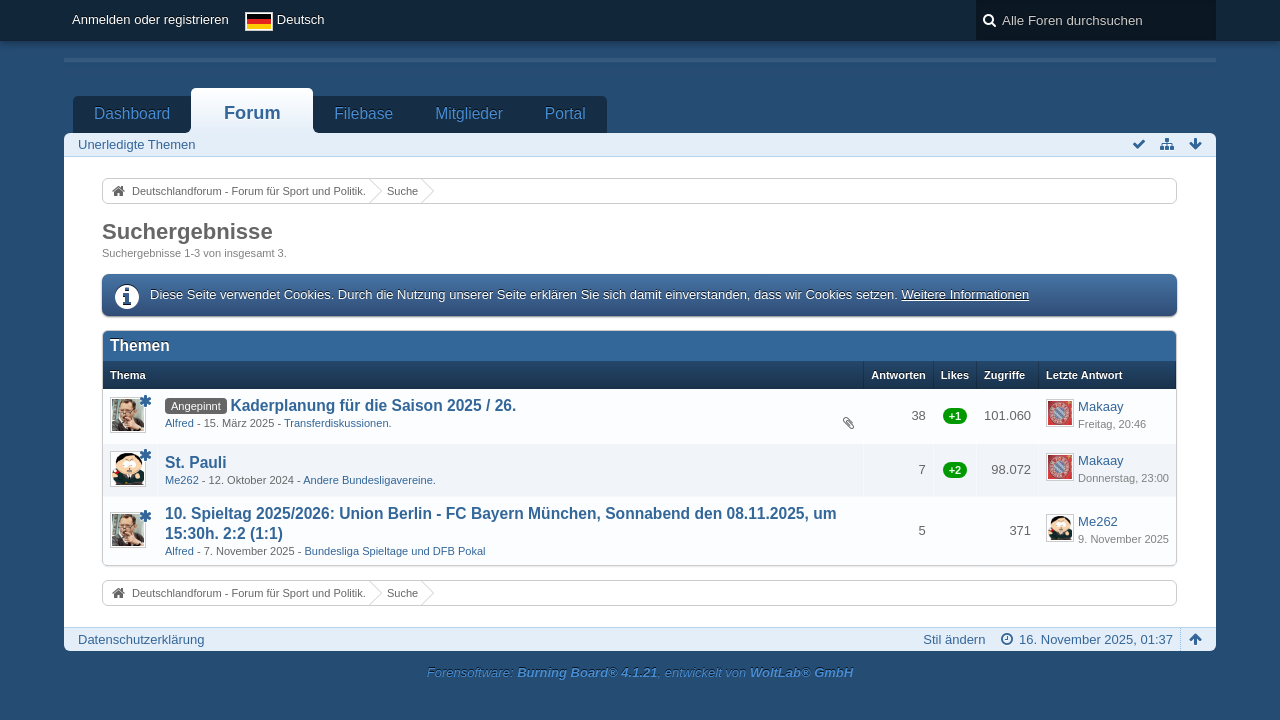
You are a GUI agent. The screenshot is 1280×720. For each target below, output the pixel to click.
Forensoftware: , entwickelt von (640, 672)
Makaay (1101, 406)
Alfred (179, 423)
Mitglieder (469, 113)
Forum (252, 113)
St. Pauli (196, 462)
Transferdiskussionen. (338, 423)
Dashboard (132, 113)
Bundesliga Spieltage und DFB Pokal (394, 551)
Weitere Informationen (965, 294)
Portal (565, 113)
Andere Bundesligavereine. (369, 480)
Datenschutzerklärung (141, 639)
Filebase (363, 113)
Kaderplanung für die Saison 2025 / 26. (373, 405)
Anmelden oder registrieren (150, 19)
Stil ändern (954, 639)
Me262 (182, 480)
